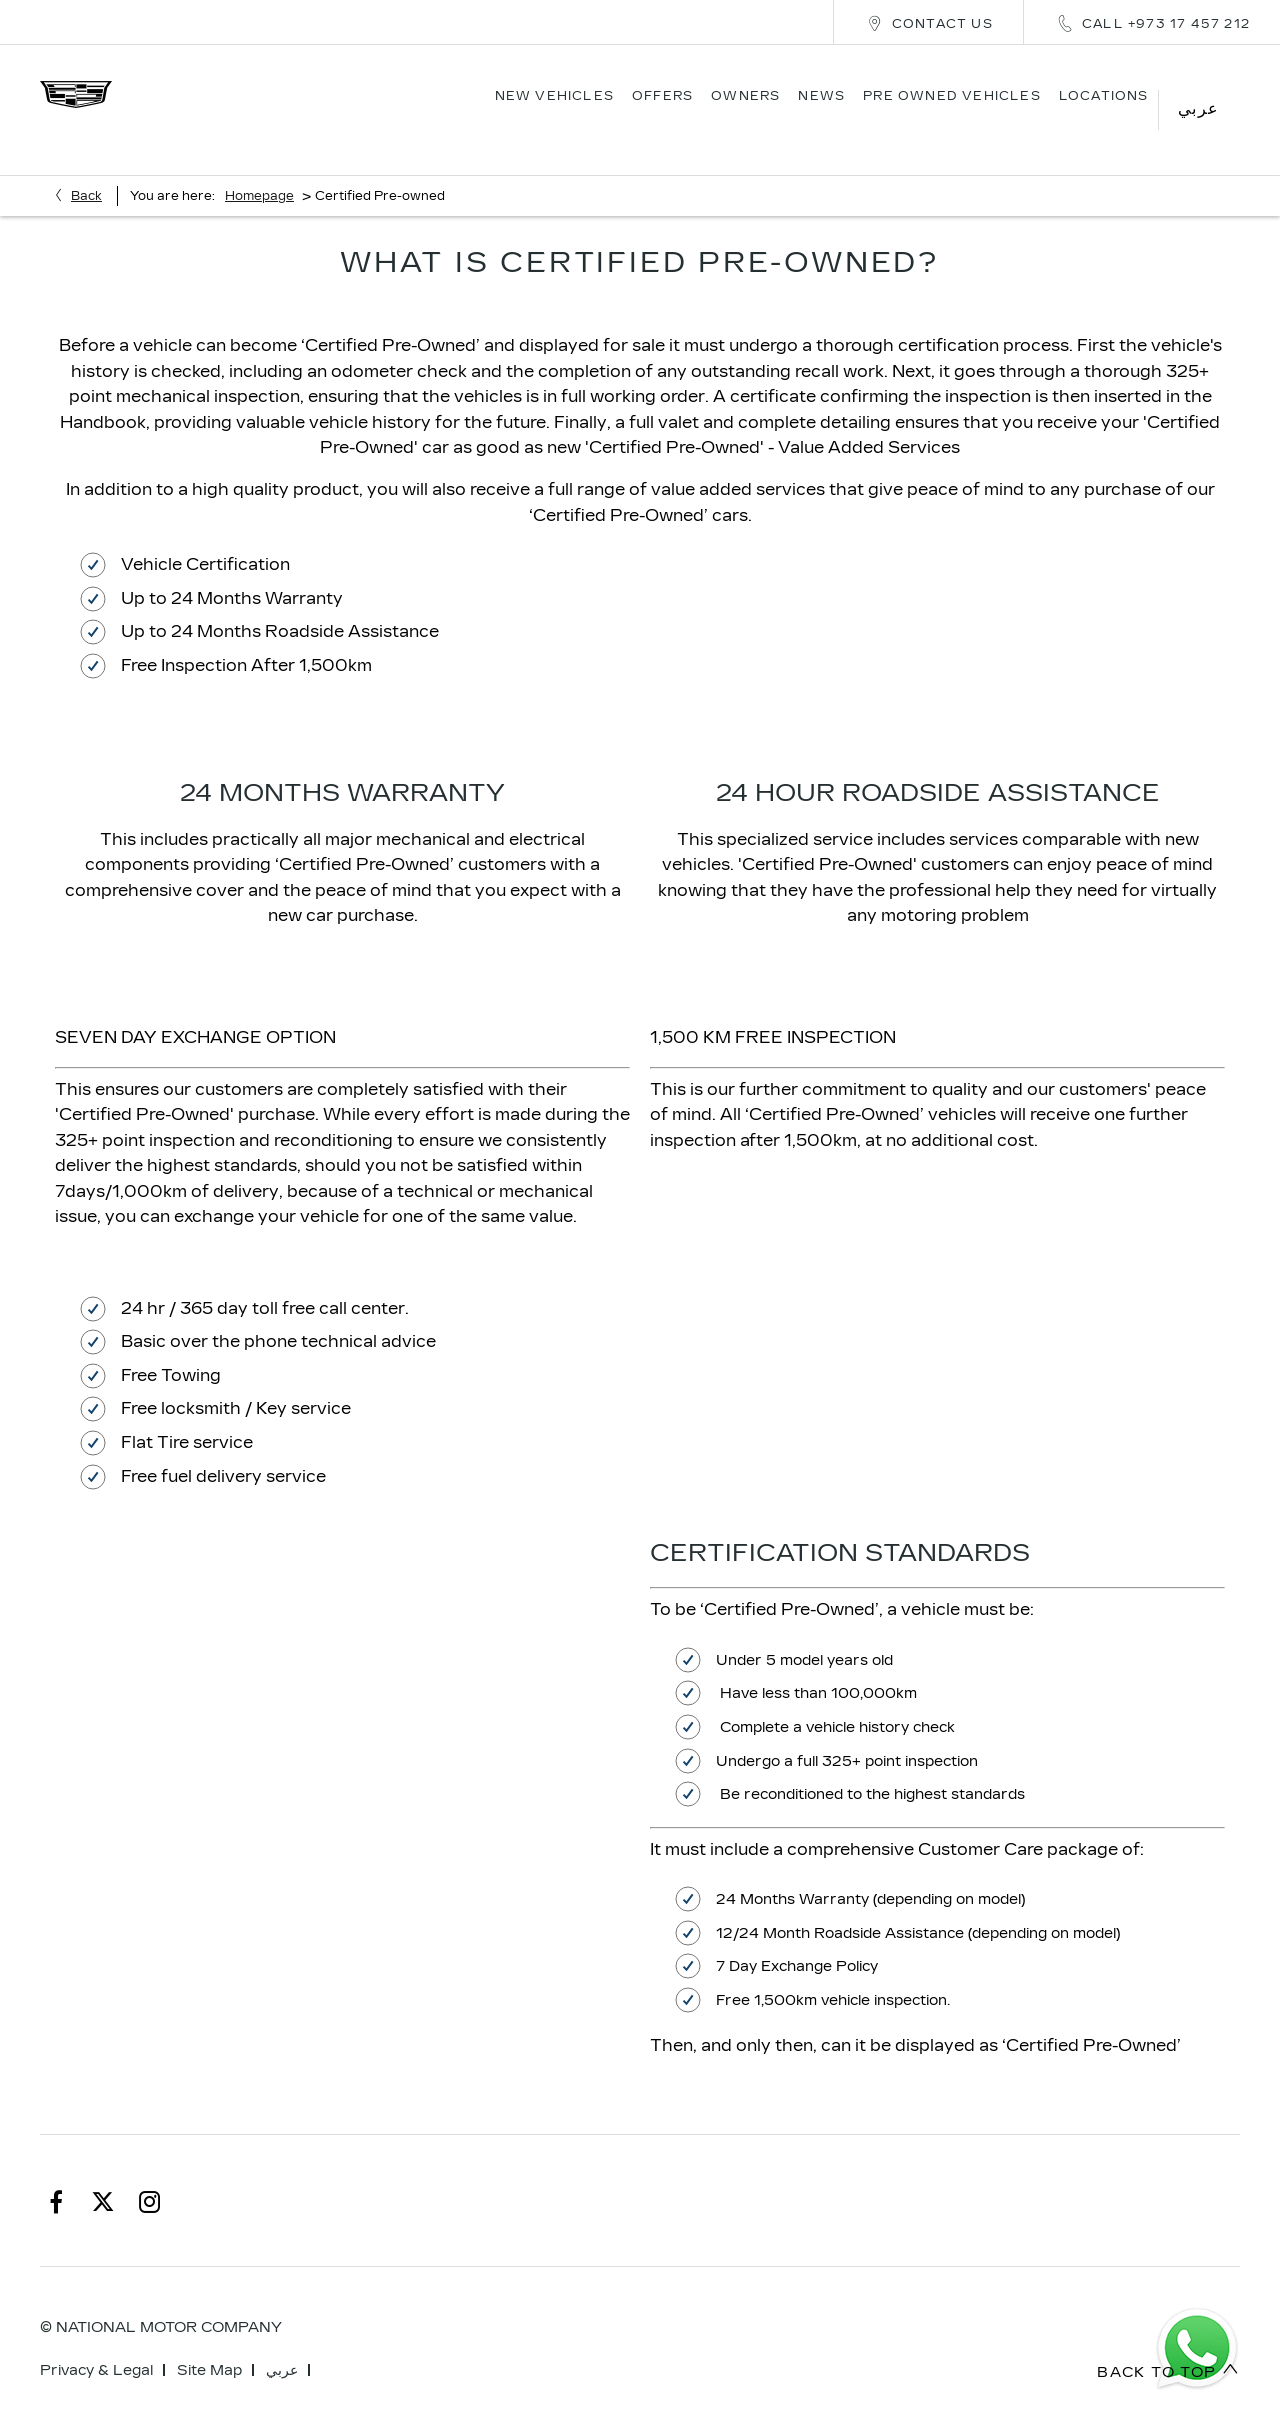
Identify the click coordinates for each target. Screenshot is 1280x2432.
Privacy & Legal (96, 2340)
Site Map (209, 2340)
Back (86, 166)
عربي (282, 2340)
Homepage (259, 166)
